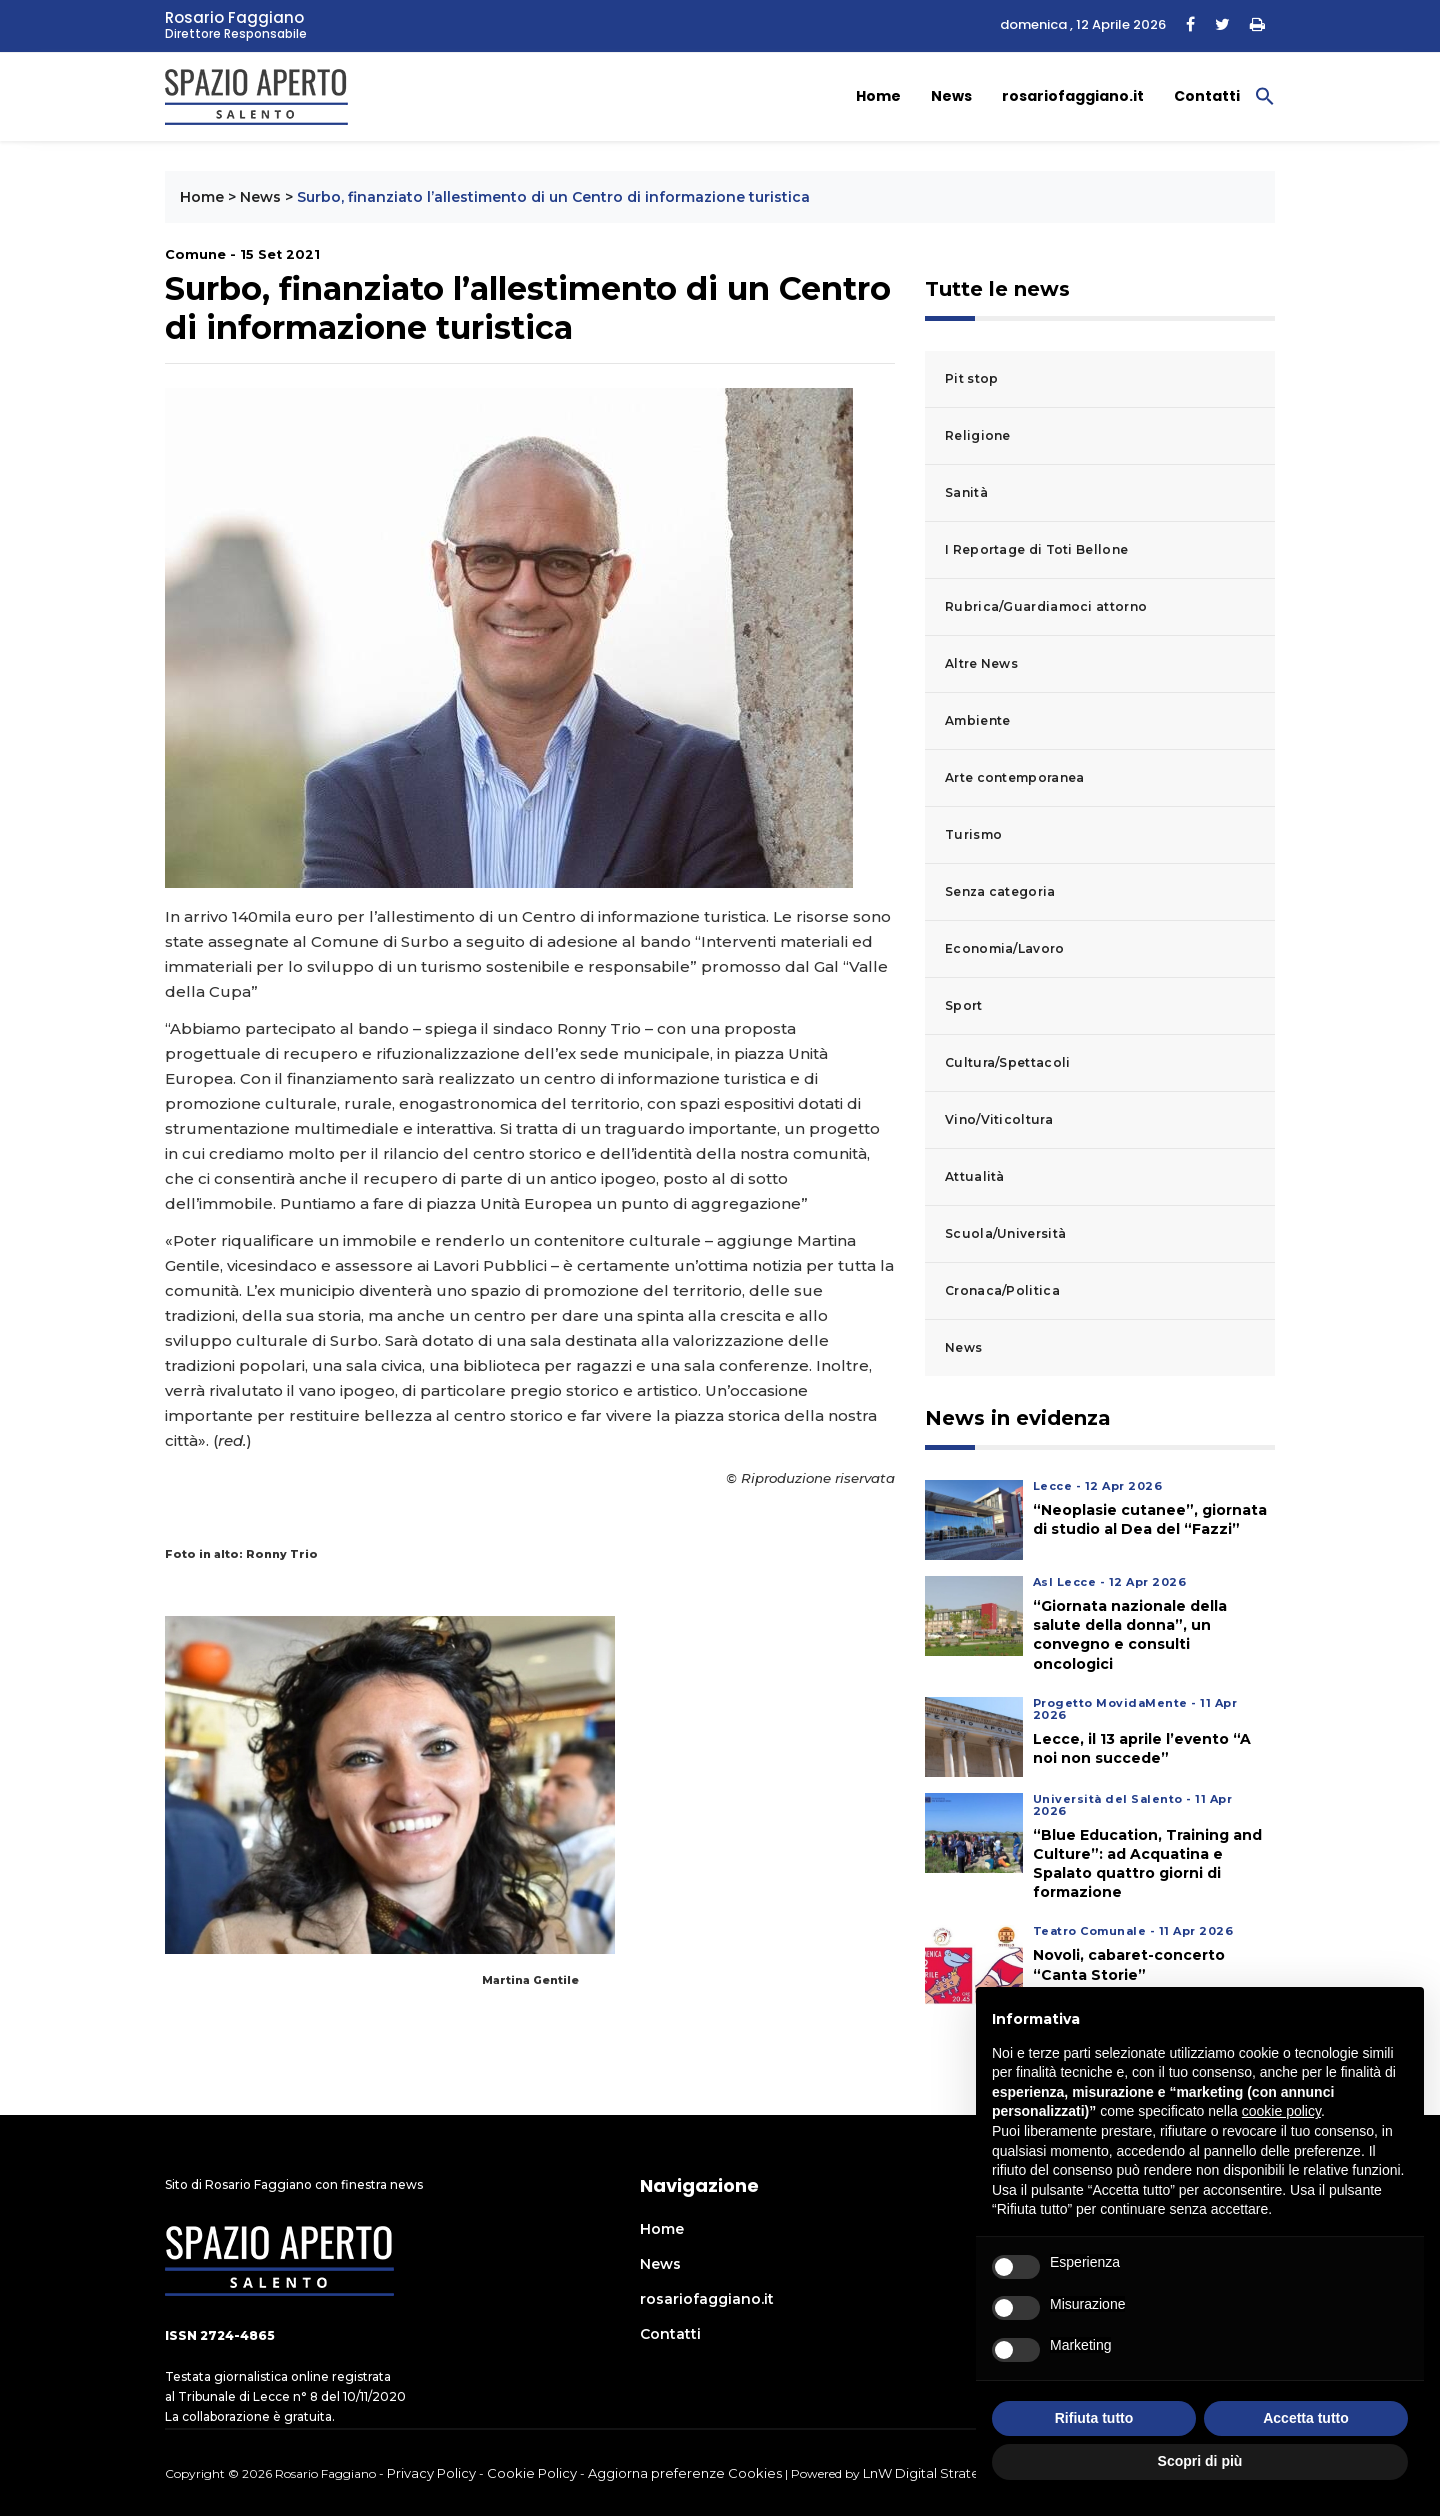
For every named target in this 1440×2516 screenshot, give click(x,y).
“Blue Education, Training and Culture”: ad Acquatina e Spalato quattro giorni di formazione (1147, 1864)
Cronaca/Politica (1002, 1290)
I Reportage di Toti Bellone (1036, 549)
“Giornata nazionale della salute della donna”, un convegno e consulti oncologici (1130, 1635)
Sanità (966, 492)
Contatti (1207, 96)
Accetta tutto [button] (1306, 2418)
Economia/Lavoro (1005, 948)
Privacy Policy (431, 2473)
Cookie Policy (532, 2473)
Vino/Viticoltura (999, 1119)
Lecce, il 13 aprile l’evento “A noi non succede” (1142, 1748)
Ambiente (977, 720)
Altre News (981, 663)
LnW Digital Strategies (935, 2473)
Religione (978, 435)
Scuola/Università (1005, 1233)
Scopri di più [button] (1200, 2461)
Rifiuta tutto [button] (1094, 2418)
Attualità (975, 1176)
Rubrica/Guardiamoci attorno (1046, 606)
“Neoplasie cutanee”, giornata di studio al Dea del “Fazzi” (1150, 1519)
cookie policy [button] (1281, 2111)
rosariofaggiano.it (1073, 96)
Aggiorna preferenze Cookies (685, 2473)
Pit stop (971, 378)
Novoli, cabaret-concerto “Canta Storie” (1129, 1964)
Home (878, 96)
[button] (1265, 95)
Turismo (973, 834)
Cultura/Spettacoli (1007, 1062)
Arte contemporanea (1014, 777)
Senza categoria (1000, 891)
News (951, 96)
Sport (964, 1005)
